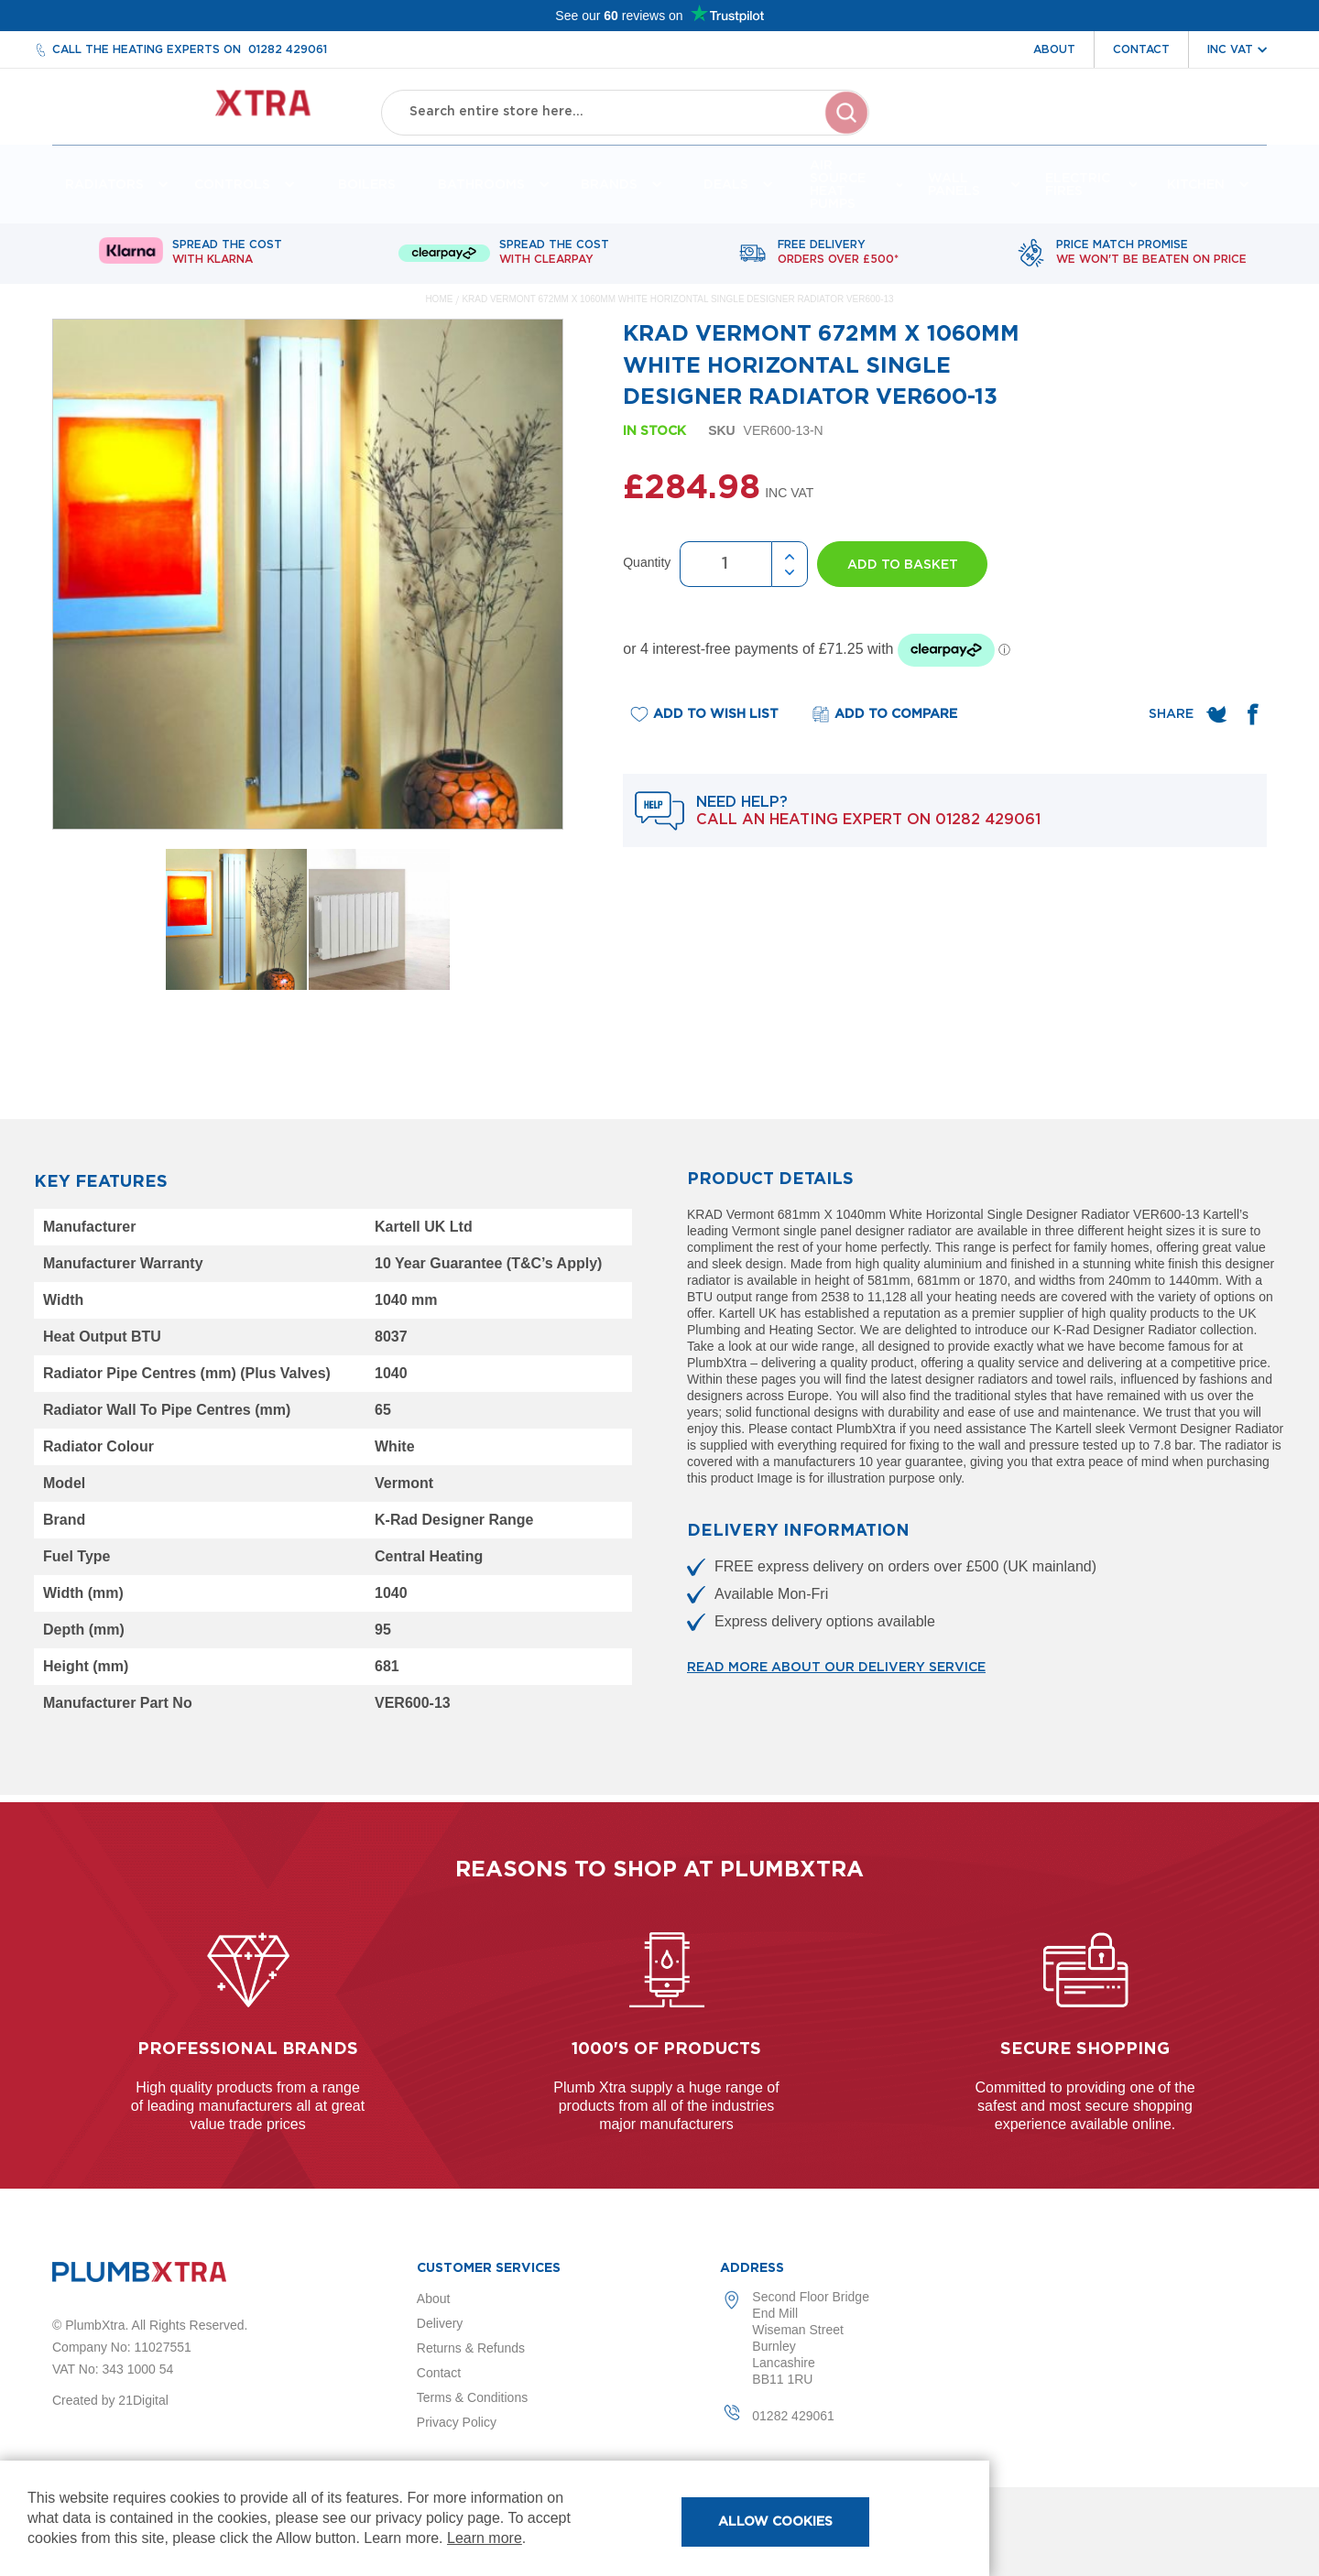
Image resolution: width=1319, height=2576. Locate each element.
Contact (1141, 49)
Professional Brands (247, 2049)
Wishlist (1146, 126)
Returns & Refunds (471, 2348)
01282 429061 (287, 49)
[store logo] (200, 110)
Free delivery (838, 260)
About (1054, 49)
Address (752, 2268)
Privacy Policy (456, 2422)
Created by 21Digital (110, 2400)
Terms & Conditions (472, 2397)
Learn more (484, 2538)
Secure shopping (1085, 2049)
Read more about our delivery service (836, 1674)
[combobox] (625, 110)
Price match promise (1151, 260)
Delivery (440, 2323)
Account (1063, 126)
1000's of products (666, 2049)
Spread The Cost (227, 260)
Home (438, 306)
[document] (494, 2518)
